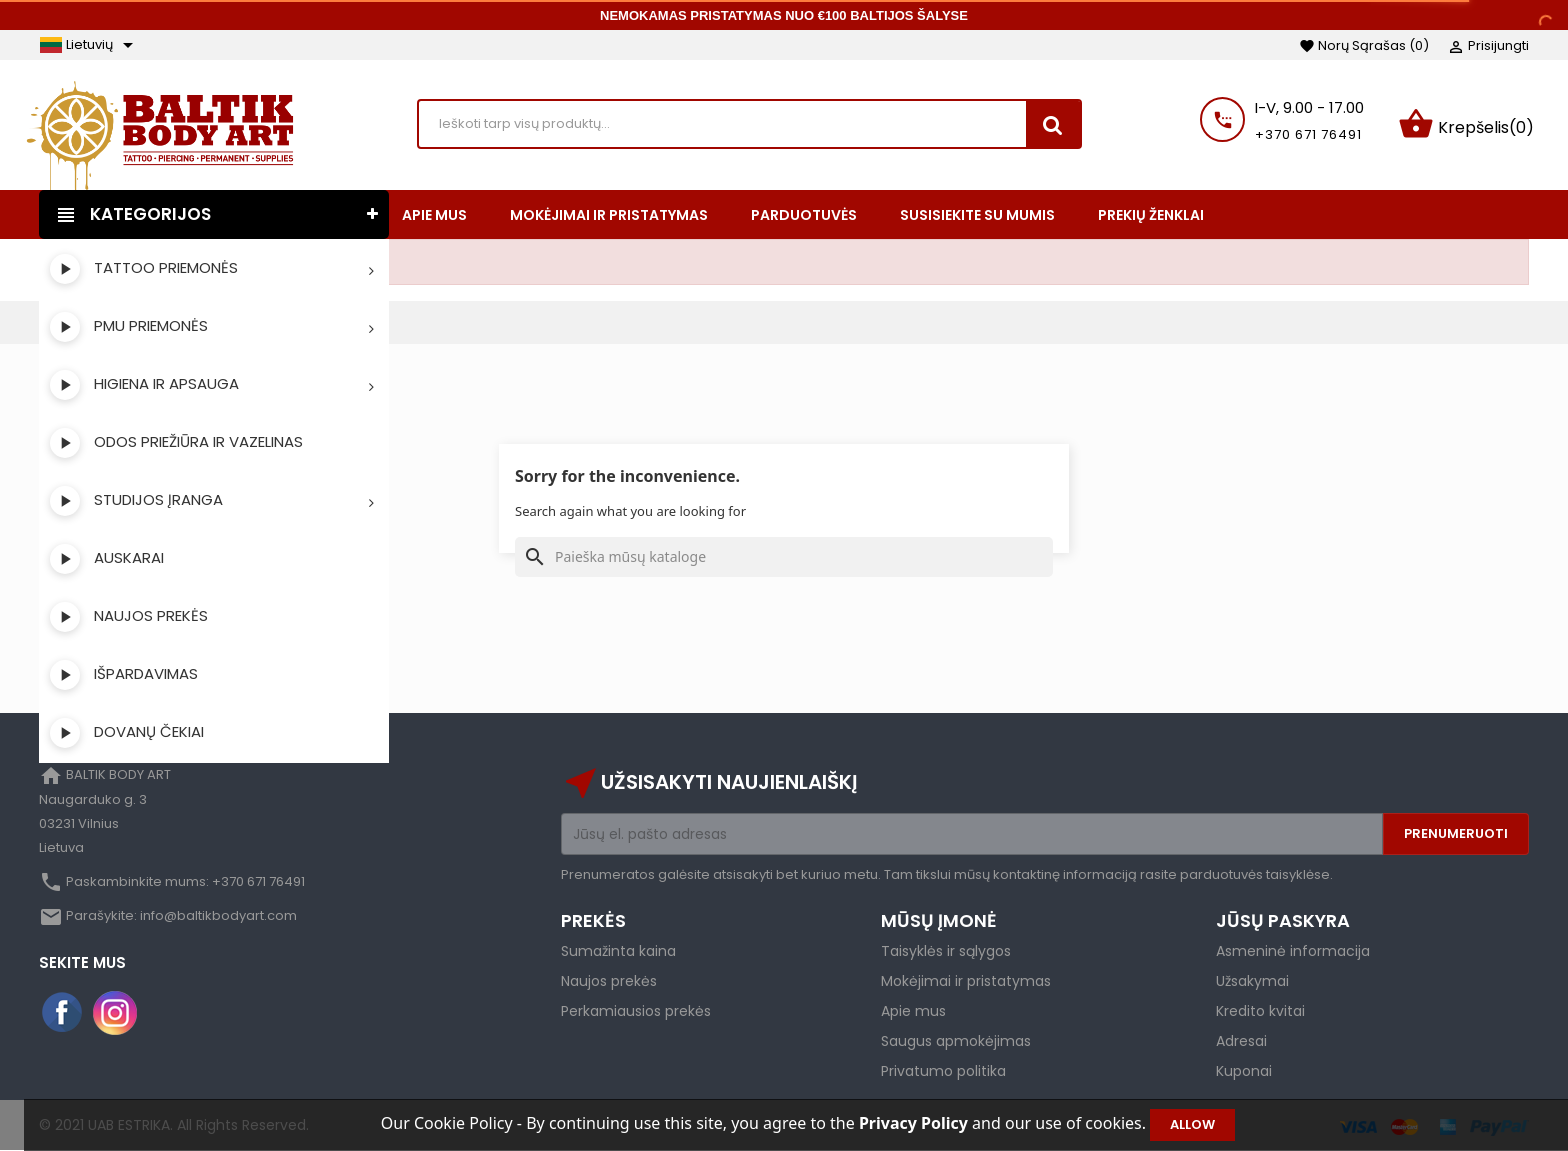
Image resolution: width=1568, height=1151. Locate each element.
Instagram (115, 1013)
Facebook (63, 1013)
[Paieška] (784, 557)
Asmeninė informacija (1293, 951)
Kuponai (1244, 1071)
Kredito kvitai (1260, 1011)
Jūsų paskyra (1283, 920)
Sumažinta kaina (618, 951)
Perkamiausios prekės (636, 1011)
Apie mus (913, 1011)
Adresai (1241, 1041)
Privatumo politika (943, 1071)
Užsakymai (1252, 981)
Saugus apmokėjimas (956, 1041)
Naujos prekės (609, 981)
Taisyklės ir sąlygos (946, 951)
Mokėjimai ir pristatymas (966, 981)
